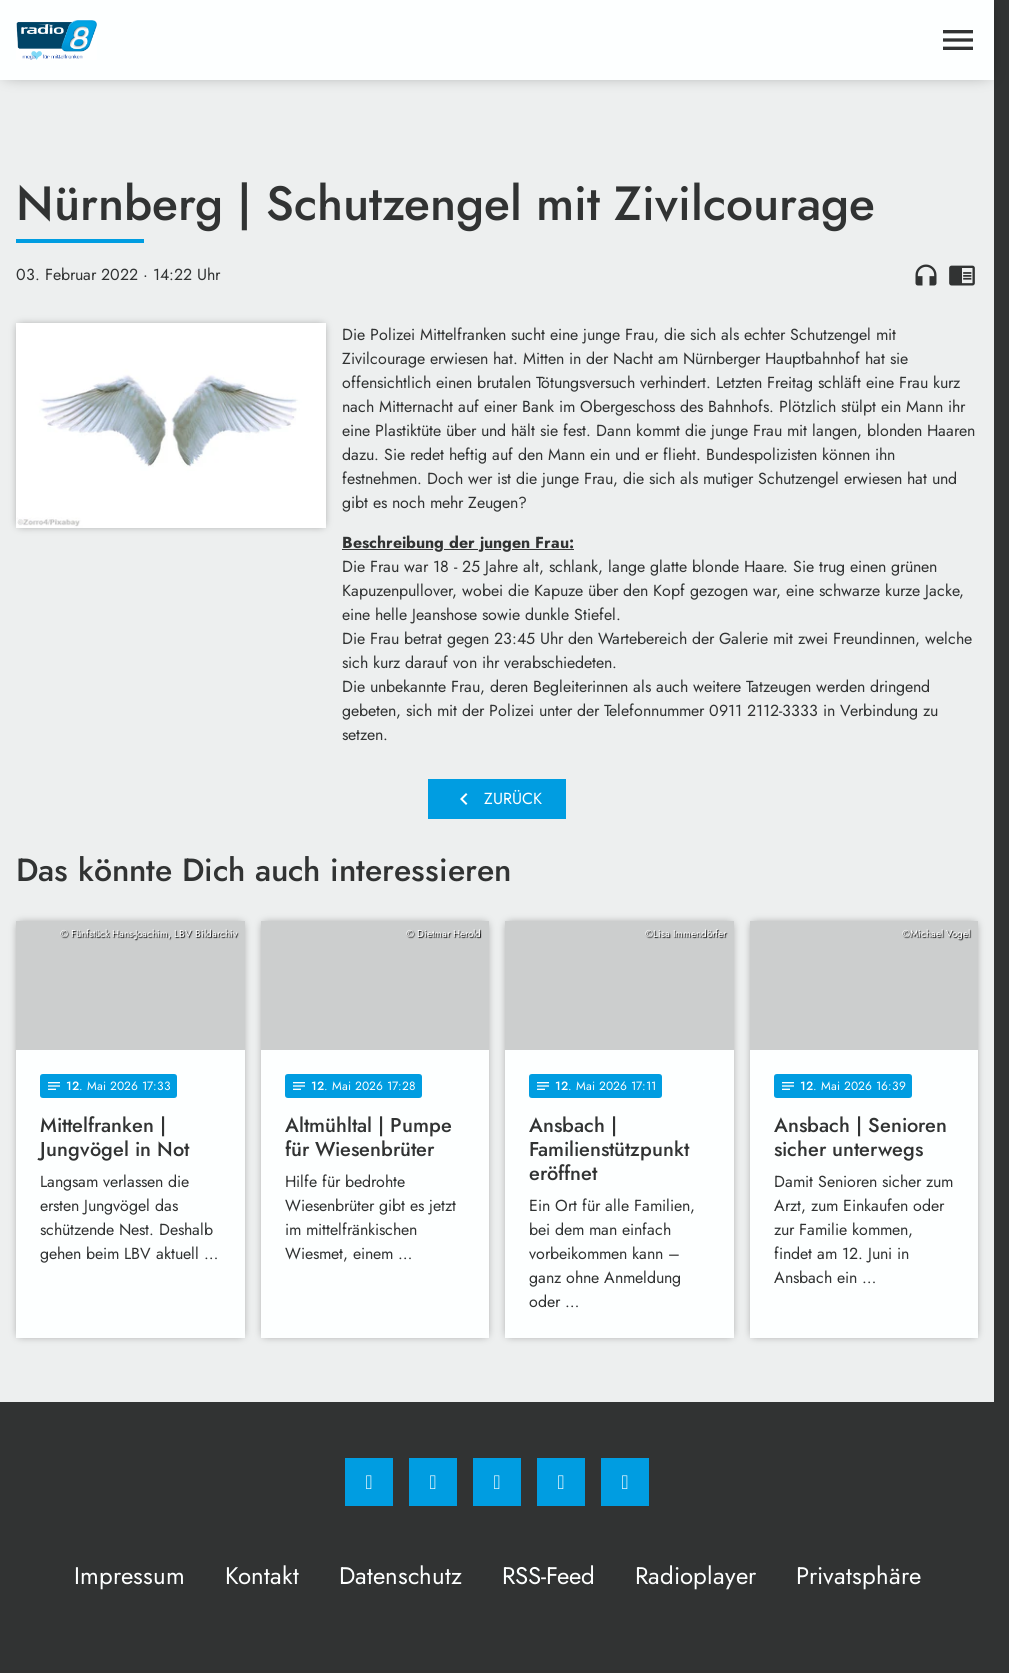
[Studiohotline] (561, 1482)
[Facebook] (369, 1482)
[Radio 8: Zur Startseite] (256, 40)
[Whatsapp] (497, 1482)
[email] (625, 1482)
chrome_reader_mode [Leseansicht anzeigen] (962, 275)
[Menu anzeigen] (958, 40)
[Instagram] (433, 1482)
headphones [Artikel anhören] (926, 275)
